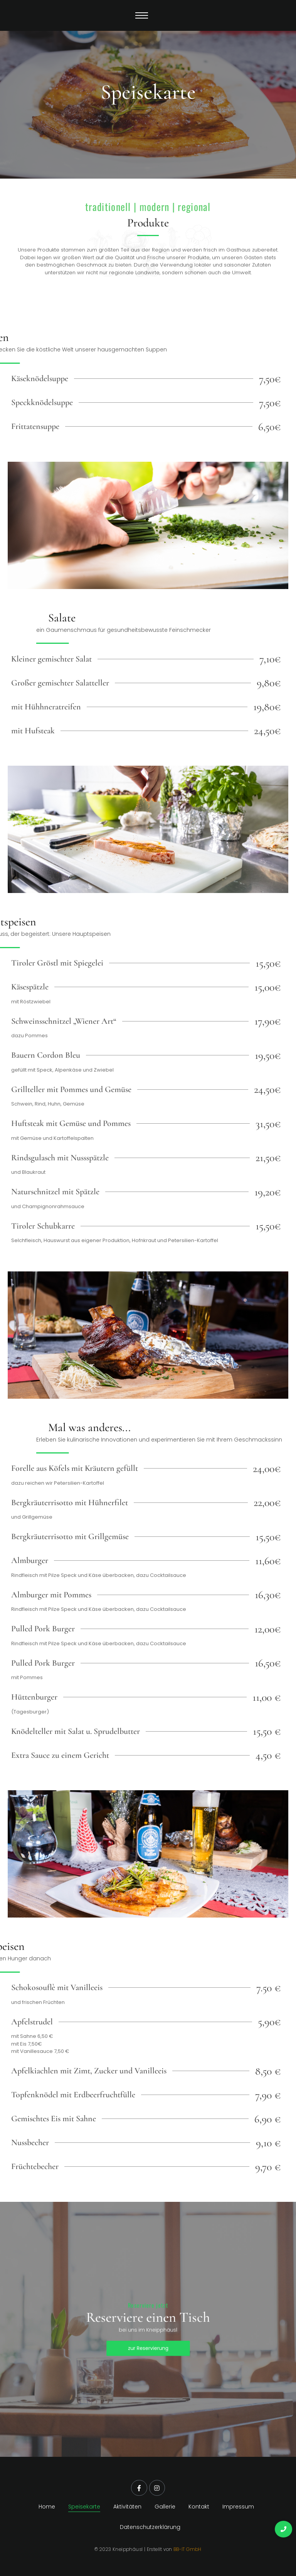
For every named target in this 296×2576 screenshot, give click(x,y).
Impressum (238, 2506)
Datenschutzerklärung (150, 2527)
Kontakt (198, 2506)
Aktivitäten (127, 2506)
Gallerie (165, 2506)
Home (47, 2506)
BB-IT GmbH (187, 2549)
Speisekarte (84, 2506)
